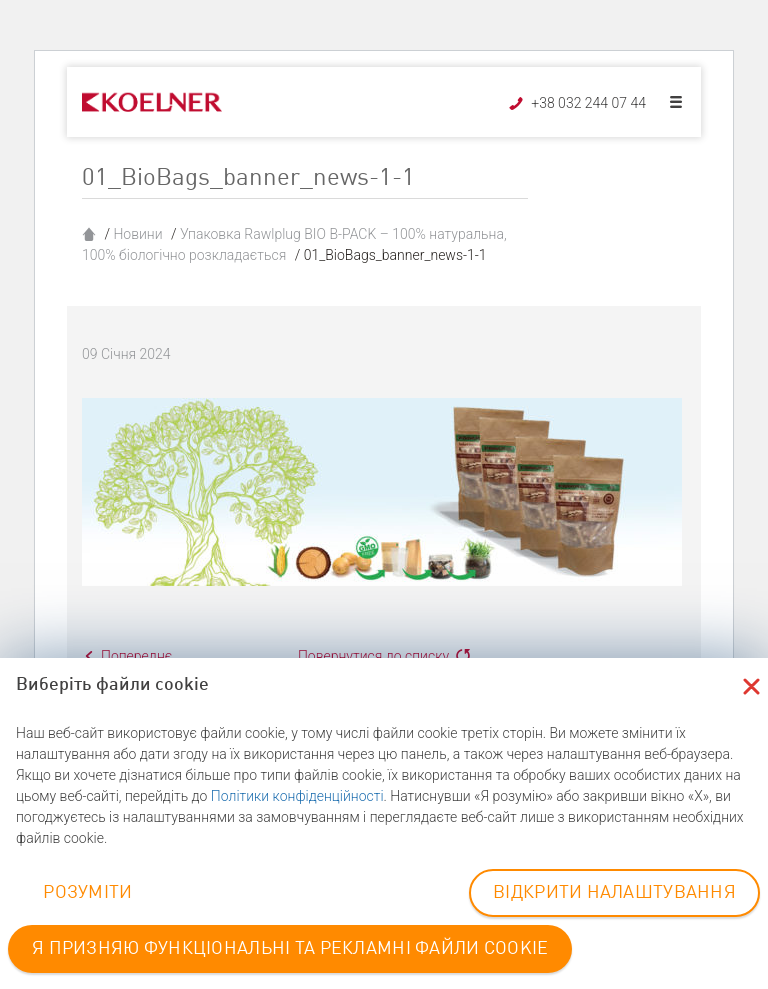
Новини (137, 234)
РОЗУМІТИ (87, 893)
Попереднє (136, 656)
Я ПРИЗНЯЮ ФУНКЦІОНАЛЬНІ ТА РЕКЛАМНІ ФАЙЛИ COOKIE (290, 949)
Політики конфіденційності (297, 796)
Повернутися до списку (373, 656)
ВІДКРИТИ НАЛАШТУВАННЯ (614, 893)
